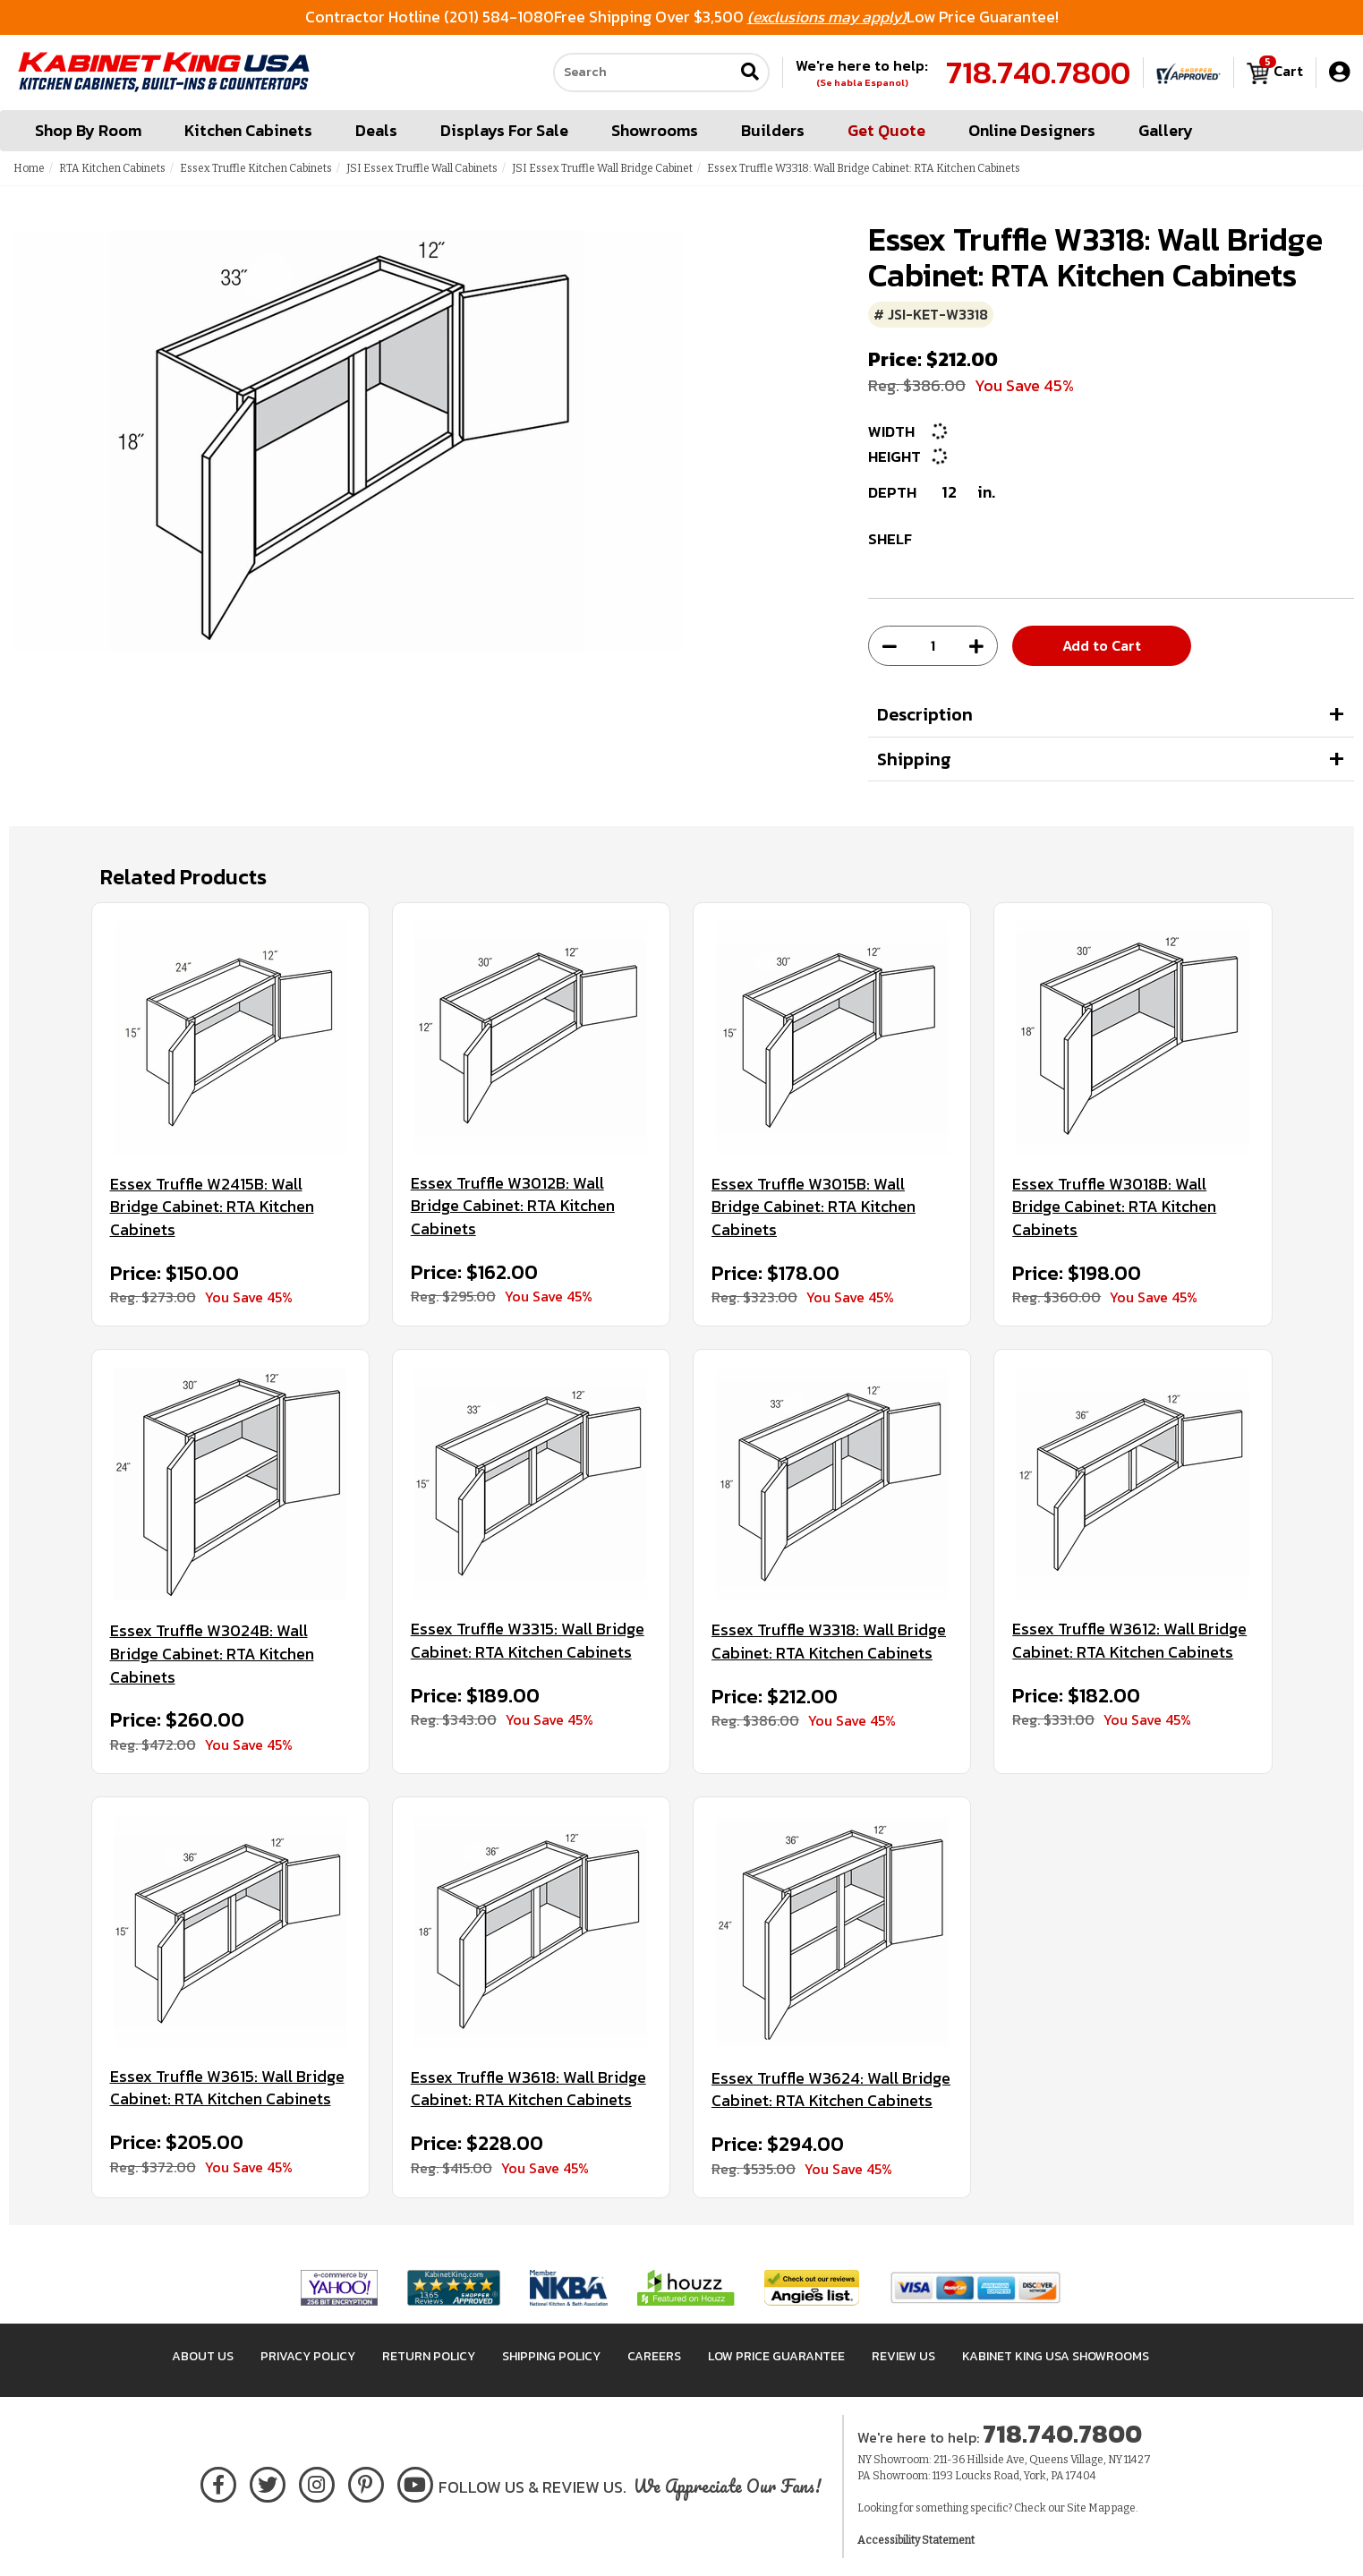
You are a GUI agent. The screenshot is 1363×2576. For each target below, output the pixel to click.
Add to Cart (1101, 645)
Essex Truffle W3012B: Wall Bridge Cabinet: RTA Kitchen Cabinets (513, 1206)
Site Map (1088, 2508)
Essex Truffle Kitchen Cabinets (256, 168)
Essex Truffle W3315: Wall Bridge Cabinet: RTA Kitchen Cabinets (527, 1640)
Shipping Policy (551, 2356)
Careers (654, 2356)
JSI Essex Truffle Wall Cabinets (422, 168)
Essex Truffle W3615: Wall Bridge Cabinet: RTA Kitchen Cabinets (227, 2088)
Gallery (1165, 130)
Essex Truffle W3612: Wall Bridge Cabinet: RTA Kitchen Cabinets (1129, 1640)
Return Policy (428, 2356)
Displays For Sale (504, 130)
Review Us (903, 2356)
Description (925, 714)
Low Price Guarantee (776, 2356)
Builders (773, 130)
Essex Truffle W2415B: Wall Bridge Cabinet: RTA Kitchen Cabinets (212, 1207)
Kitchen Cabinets (248, 130)
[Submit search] (750, 73)
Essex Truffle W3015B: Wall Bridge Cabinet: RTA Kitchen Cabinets (813, 1207)
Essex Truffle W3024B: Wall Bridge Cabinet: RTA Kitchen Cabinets (212, 1653)
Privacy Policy (307, 2356)
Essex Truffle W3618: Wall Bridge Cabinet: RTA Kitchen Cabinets (528, 2088)
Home (29, 168)
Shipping (914, 759)
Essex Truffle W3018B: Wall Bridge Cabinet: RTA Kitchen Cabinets (1114, 1207)
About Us (203, 2356)
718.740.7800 (1038, 72)
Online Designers (1031, 130)
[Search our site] (643, 72)
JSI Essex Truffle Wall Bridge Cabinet (602, 168)
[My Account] (1339, 72)
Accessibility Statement (916, 2540)
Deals (376, 130)
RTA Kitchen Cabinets (112, 168)
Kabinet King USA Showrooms (1055, 2356)
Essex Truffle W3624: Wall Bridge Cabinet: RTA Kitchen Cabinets (830, 2089)
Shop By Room (88, 130)
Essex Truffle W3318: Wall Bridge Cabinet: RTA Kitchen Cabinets (828, 1641)
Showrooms (654, 130)
